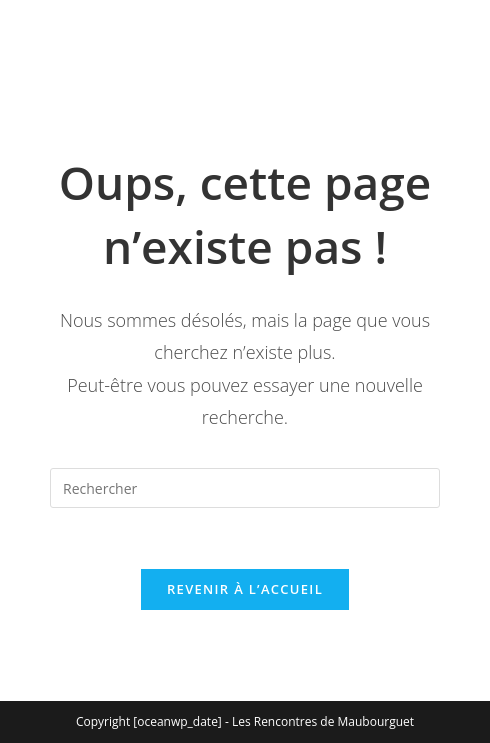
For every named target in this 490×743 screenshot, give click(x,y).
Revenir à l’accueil (245, 589)
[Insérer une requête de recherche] (245, 488)
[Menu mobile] (54, 61)
